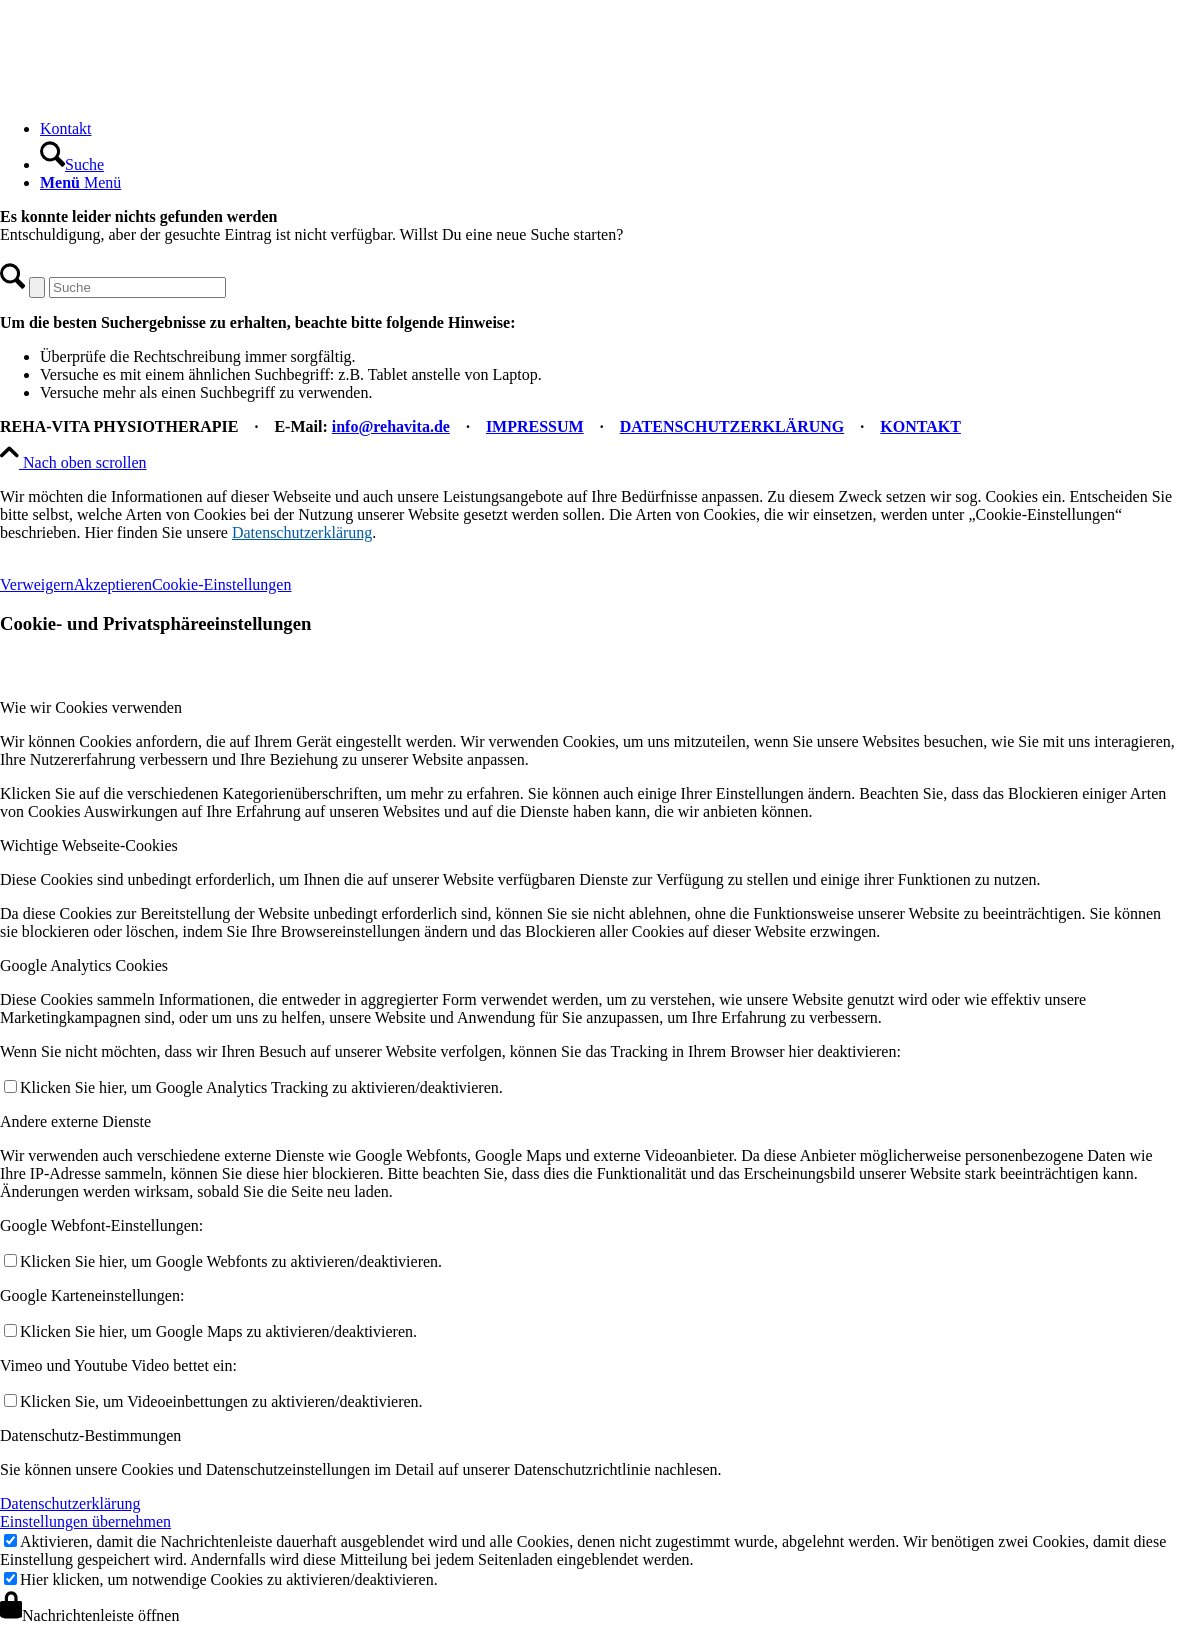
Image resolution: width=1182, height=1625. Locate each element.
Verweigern (37, 584)
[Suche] (72, 164)
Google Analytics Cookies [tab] (84, 965)
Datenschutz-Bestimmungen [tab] (90, 1435)
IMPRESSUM (535, 426)
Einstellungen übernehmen (85, 1521)
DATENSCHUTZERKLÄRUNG (732, 426)
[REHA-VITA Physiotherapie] (150, 94)
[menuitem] (611, 129)
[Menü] (80, 182)
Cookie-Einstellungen (222, 584)
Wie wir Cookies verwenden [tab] (91, 707)
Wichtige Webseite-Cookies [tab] (89, 845)
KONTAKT (920, 426)
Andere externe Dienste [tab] (75, 1121)
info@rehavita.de (391, 426)
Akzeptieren (113, 584)
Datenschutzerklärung (302, 532)
